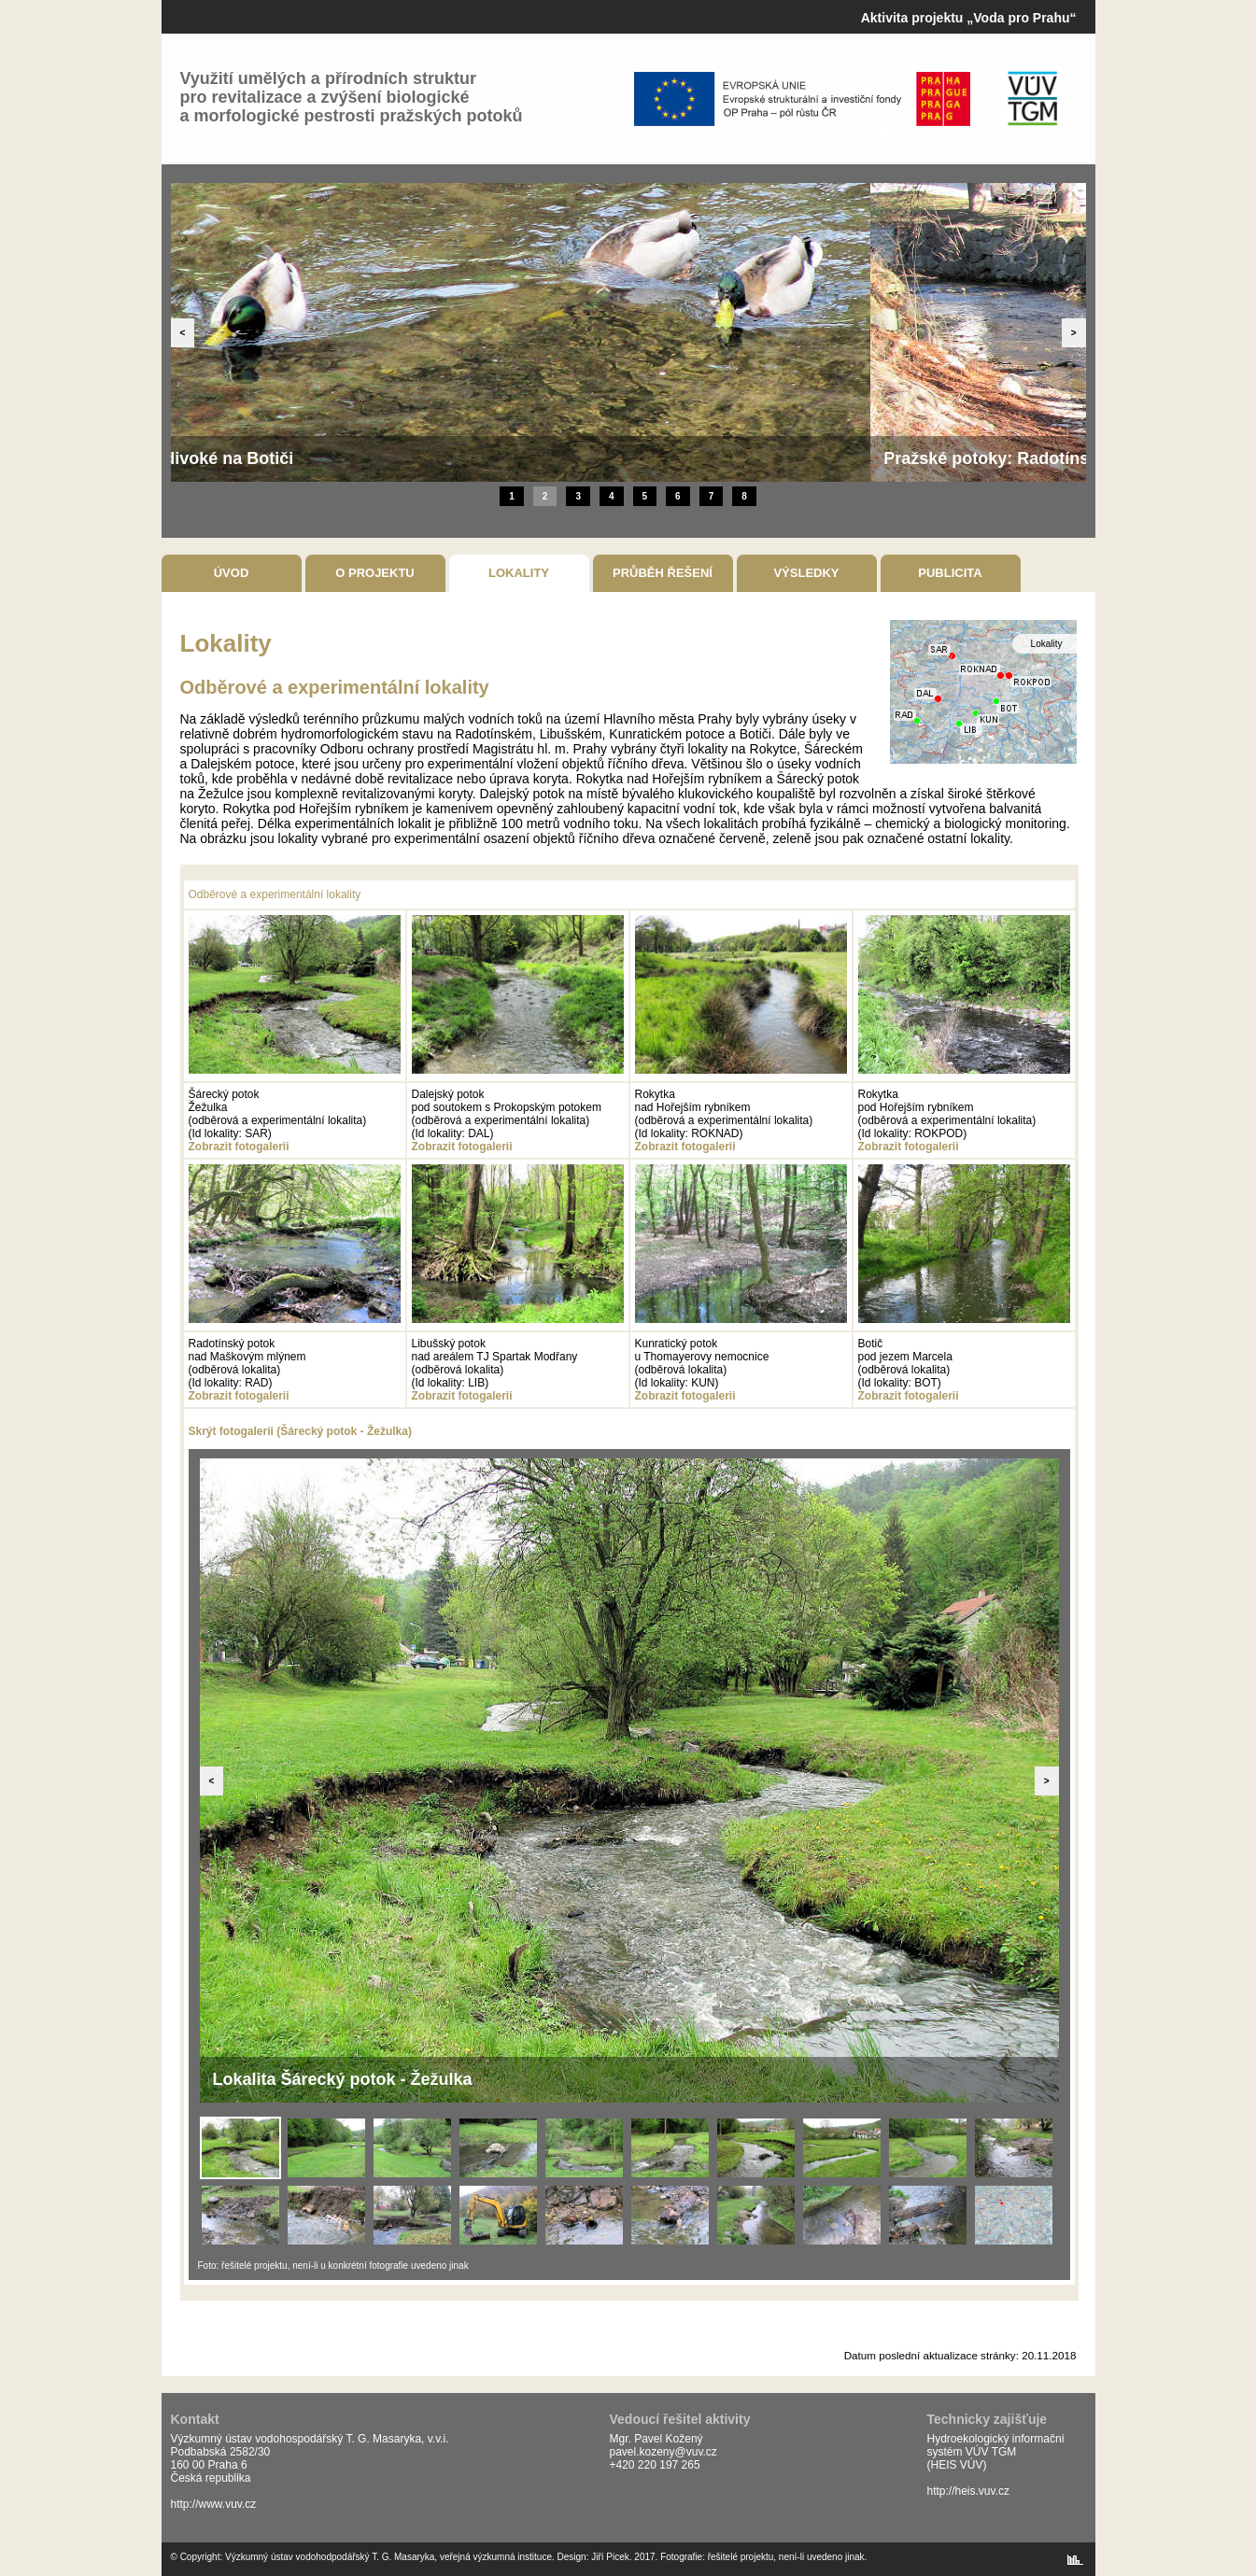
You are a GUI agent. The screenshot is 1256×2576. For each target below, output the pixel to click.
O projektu (375, 573)
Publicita (949, 573)
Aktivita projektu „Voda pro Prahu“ (969, 17)
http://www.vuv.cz (214, 2504)
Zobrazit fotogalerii (239, 1146)
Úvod (231, 573)
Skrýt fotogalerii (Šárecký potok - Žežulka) (300, 1431)
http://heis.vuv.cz (968, 2491)
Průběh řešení (663, 573)
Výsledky (806, 573)
